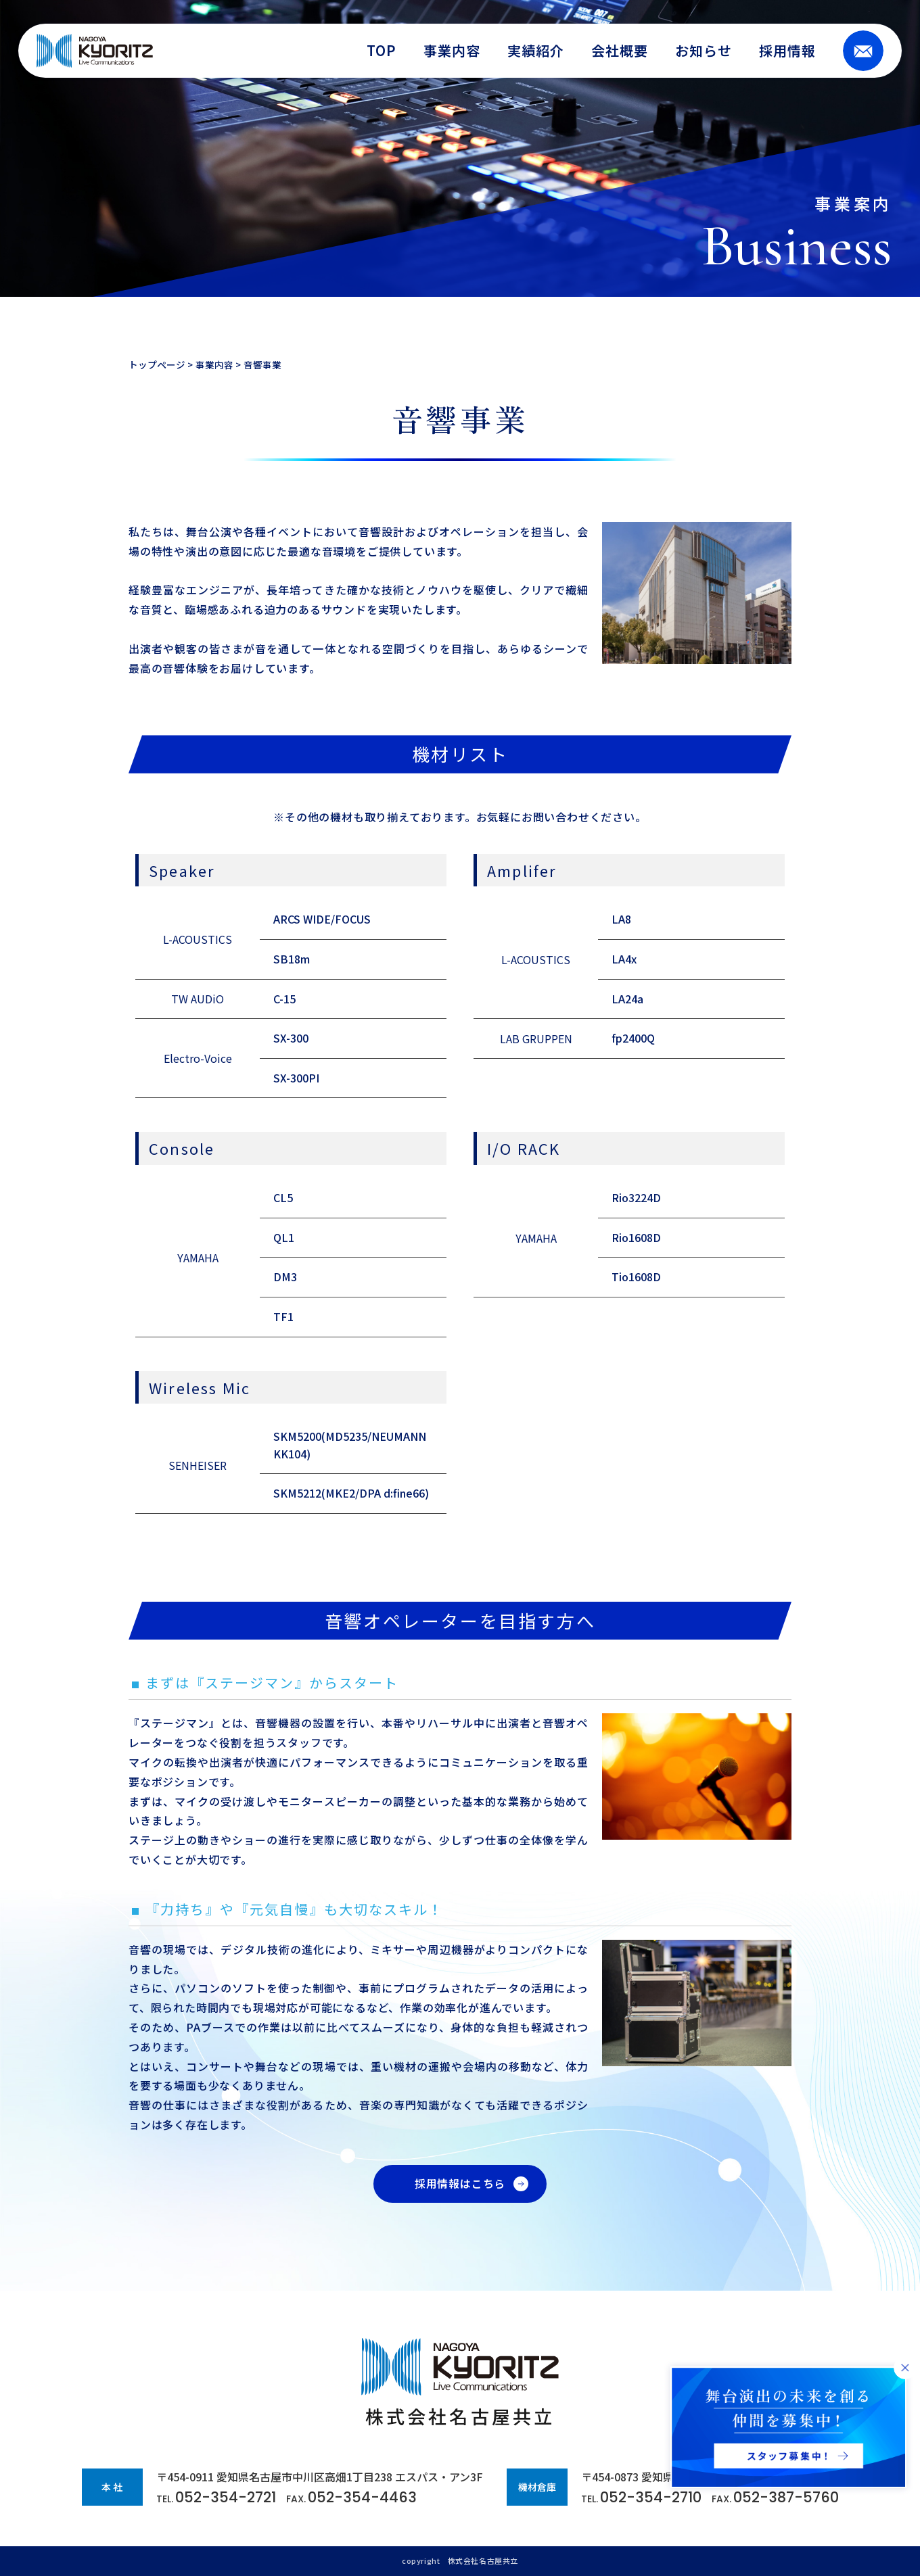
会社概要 (619, 51)
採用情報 (787, 51)
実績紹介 (535, 51)
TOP (381, 51)
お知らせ (703, 51)
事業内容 (451, 51)
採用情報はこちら (460, 2184)
